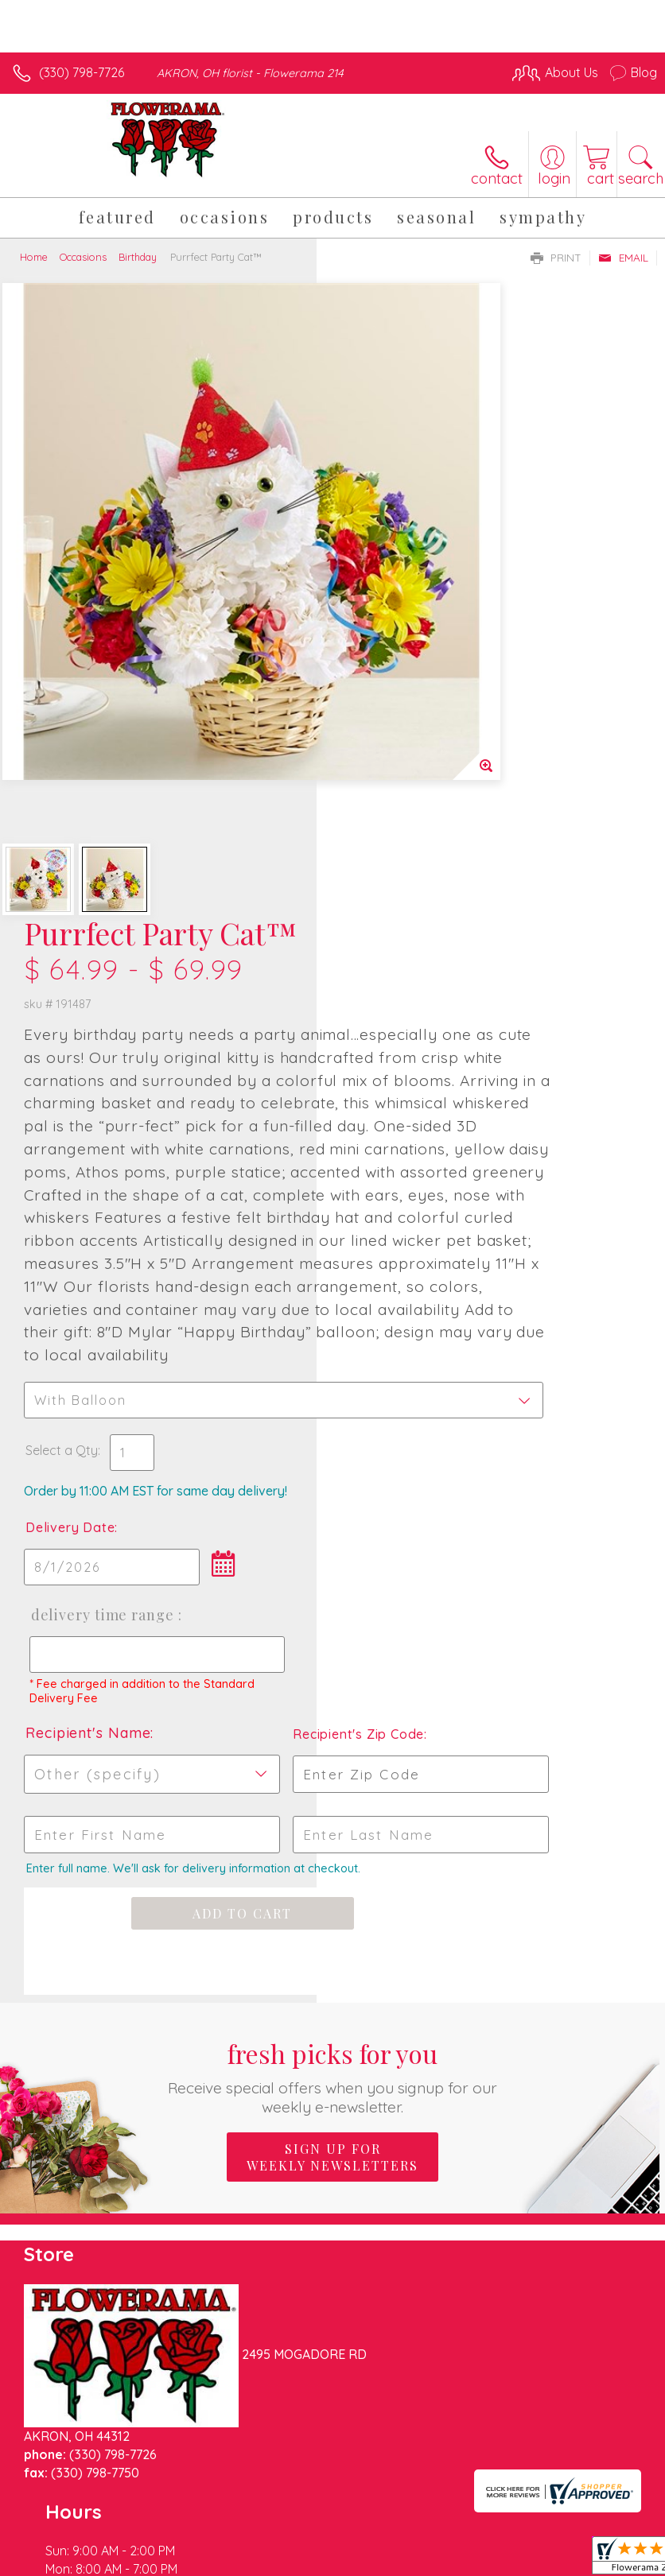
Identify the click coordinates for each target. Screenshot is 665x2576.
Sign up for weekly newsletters (332, 1811)
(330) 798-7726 (81, 72)
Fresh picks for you (332, 1730)
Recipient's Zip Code (564, 1374)
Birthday (138, 256)
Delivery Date (386, 1121)
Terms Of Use (293, 2523)
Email (623, 257)
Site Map (598, 2523)
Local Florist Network (500, 2523)
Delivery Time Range (390, 1224)
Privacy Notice (386, 2523)
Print (556, 257)
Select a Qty (378, 1044)
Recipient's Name (404, 1373)
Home (34, 256)
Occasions (83, 256)
